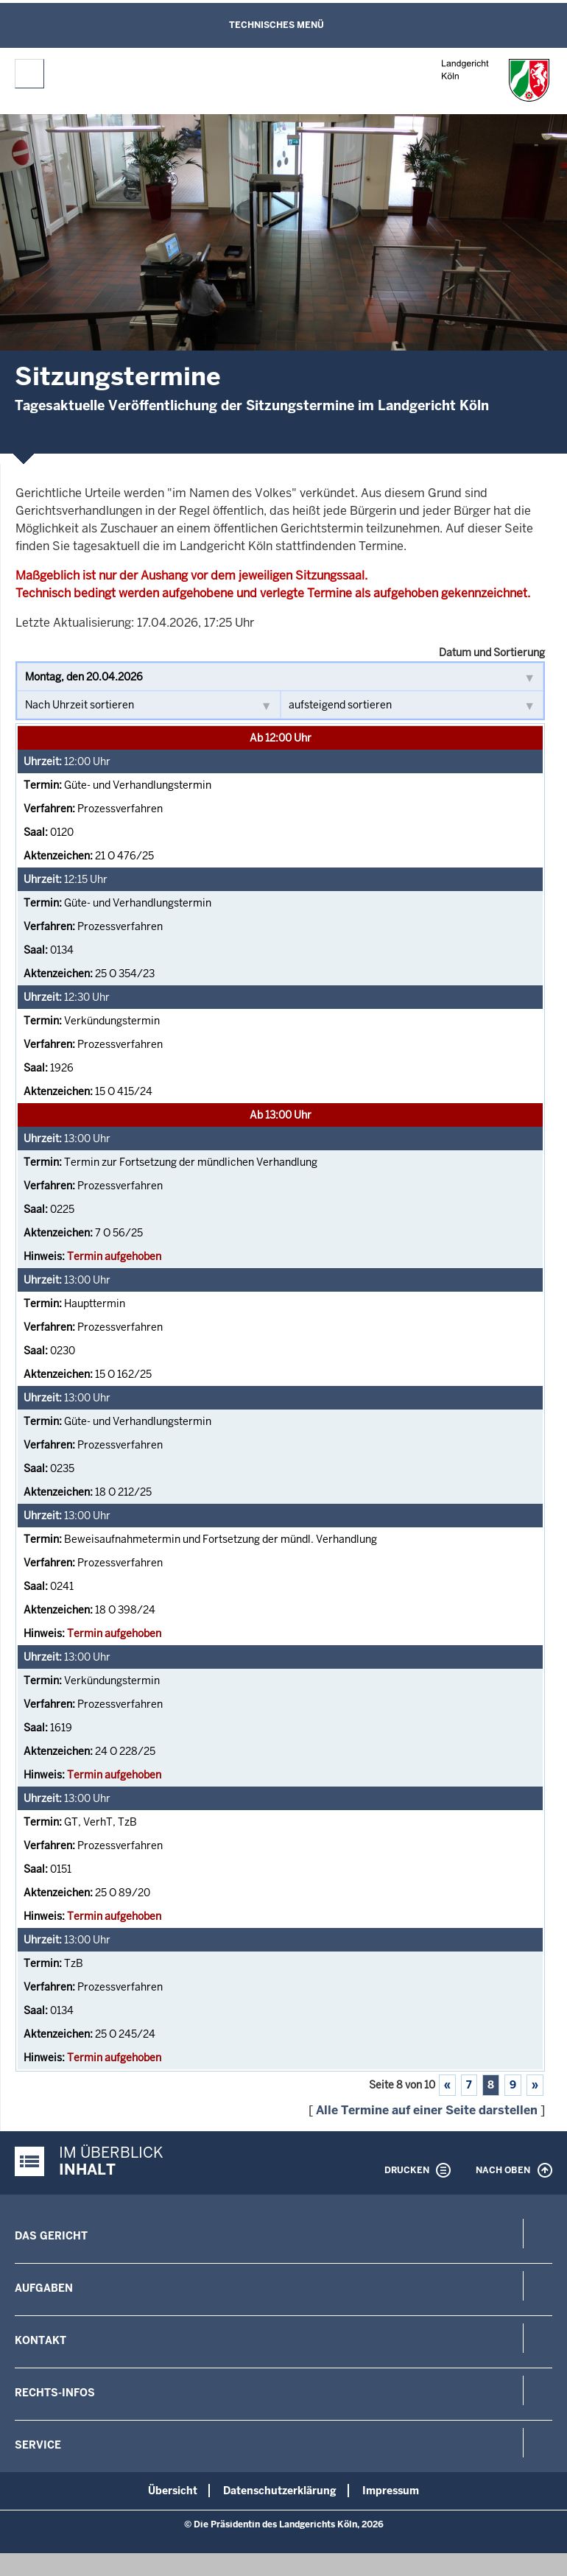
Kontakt (40, 2340)
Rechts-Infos (55, 2392)
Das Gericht (51, 2235)
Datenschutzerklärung (280, 2490)
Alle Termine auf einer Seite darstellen (427, 2110)
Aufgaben (44, 2288)
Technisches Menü (276, 25)
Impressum (390, 2490)
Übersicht (172, 2490)
